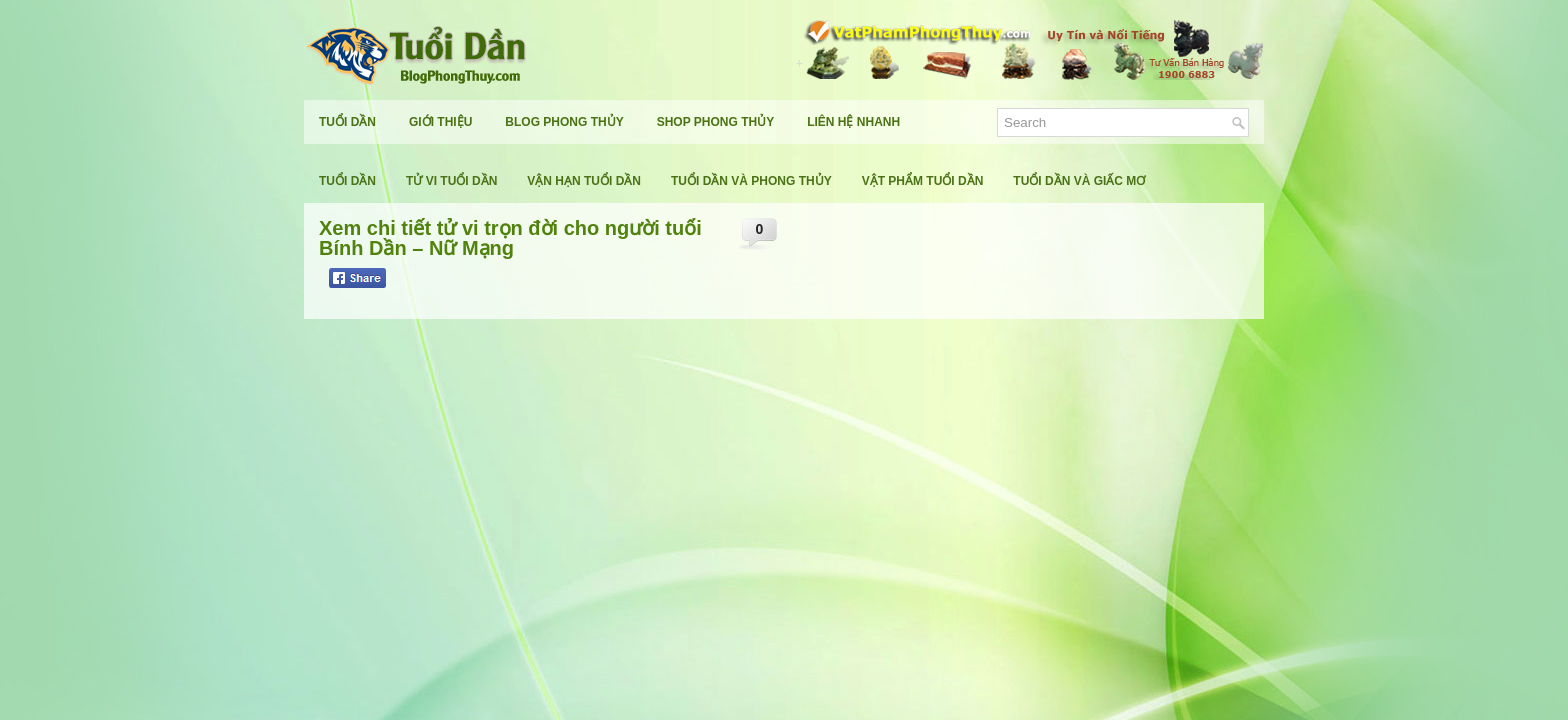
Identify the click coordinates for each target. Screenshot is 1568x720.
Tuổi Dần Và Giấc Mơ (1079, 181)
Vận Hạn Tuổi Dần (584, 181)
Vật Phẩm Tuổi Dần (923, 181)
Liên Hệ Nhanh (853, 122)
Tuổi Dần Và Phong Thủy (751, 181)
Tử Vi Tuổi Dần (451, 181)
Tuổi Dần (347, 122)
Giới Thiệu (440, 122)
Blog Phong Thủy (564, 122)
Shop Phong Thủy (715, 122)
